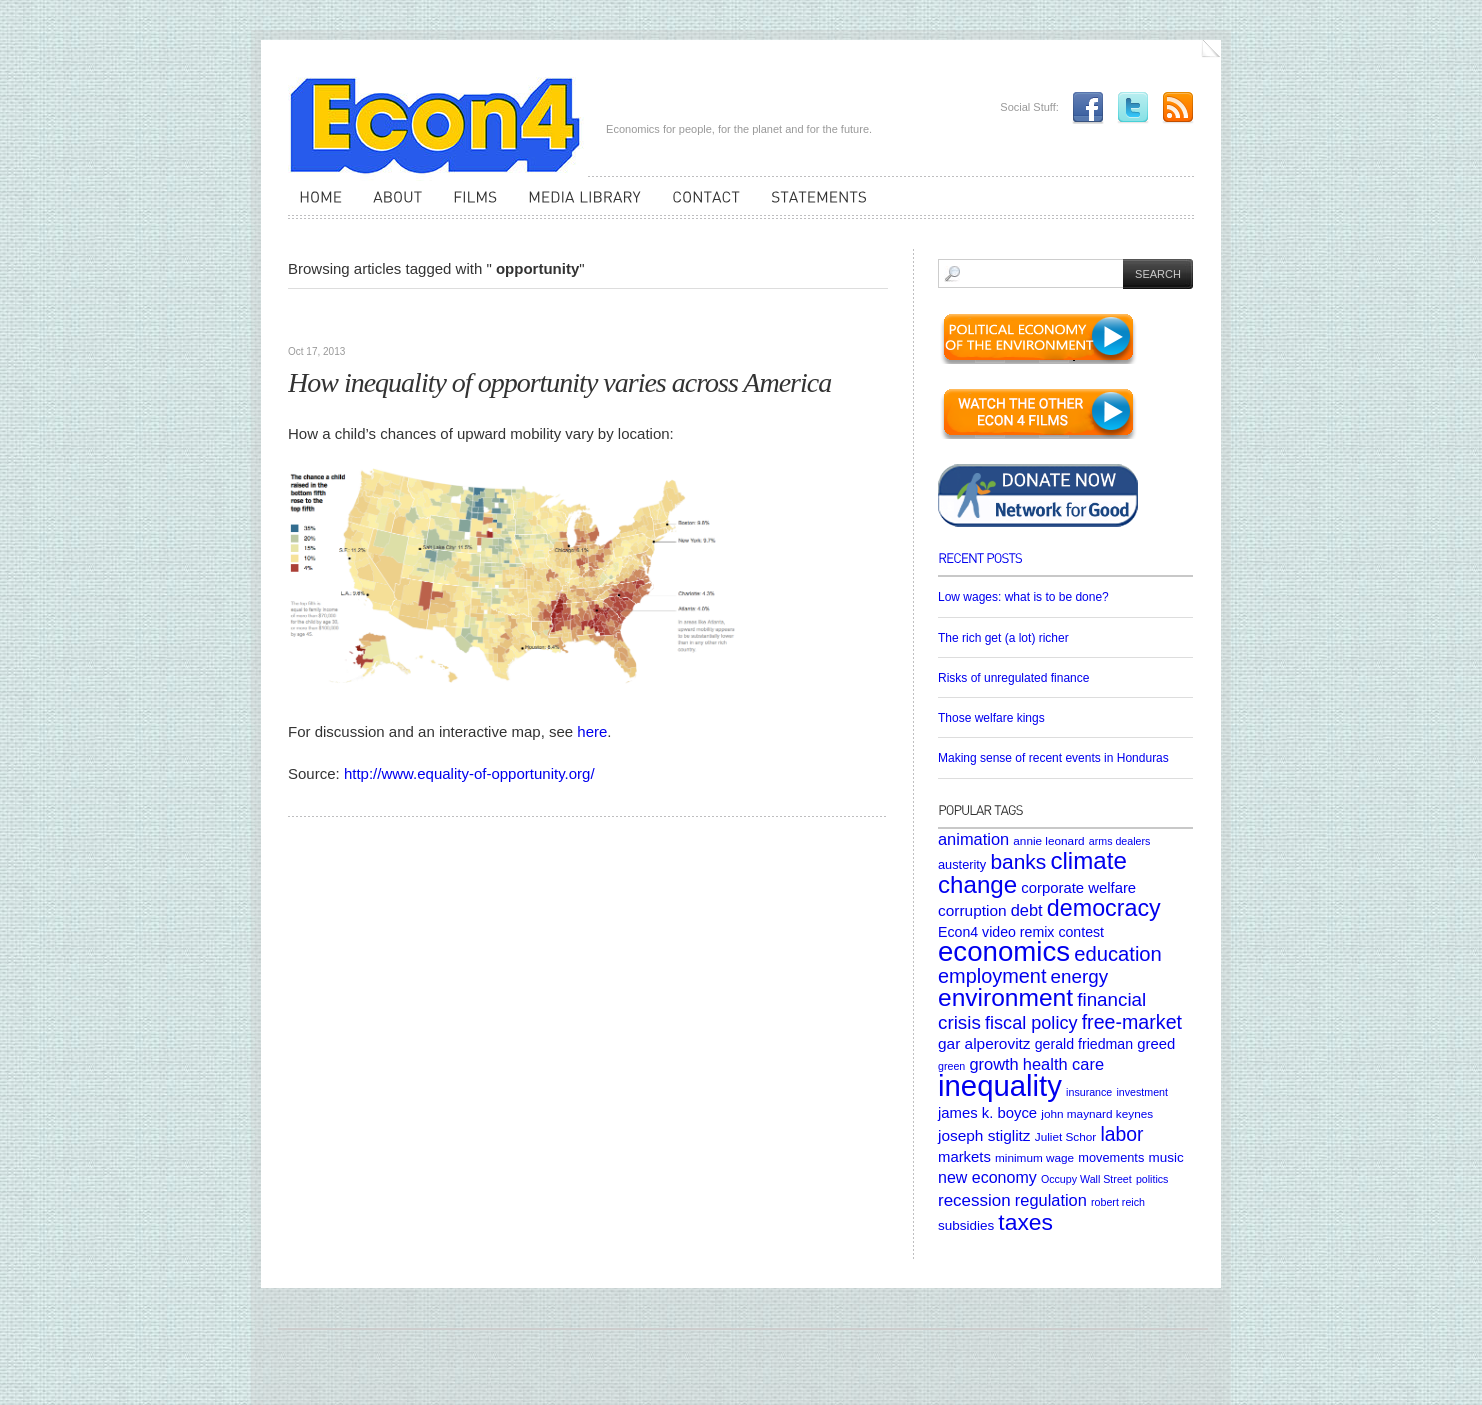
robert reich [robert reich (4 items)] (1118, 1202)
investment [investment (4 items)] (1142, 1092)
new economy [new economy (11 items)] (987, 1177)
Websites (317, 320)
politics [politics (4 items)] (1152, 1179)
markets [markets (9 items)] (964, 1157)
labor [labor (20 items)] (1121, 1134)
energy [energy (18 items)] (1079, 976)
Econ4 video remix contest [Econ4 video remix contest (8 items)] (1021, 932)
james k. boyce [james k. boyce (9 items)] (987, 1113)
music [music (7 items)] (1165, 1157)
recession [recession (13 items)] (974, 1200)
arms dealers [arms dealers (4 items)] (1120, 841)
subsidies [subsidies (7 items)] (966, 1225)
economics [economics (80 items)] (1004, 951)
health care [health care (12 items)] (1063, 1064)
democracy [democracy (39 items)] (1104, 908)
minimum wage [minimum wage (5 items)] (1034, 1157)
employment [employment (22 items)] (992, 976)
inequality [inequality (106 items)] (1000, 1085)
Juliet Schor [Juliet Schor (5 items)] (1065, 1136)
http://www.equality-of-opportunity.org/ (469, 773)
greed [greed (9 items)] (1156, 1044)
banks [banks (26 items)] (1018, 861)
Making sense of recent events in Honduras (1053, 758)
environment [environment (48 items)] (1005, 997)
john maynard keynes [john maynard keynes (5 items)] (1097, 1113)
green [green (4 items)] (951, 1066)
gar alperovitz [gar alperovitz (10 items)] (984, 1043)
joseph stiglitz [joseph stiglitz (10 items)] (984, 1135)
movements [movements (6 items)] (1111, 1157)
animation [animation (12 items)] (973, 839)
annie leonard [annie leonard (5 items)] (1048, 840)
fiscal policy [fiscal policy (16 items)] (1031, 1023)
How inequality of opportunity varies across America (559, 382)
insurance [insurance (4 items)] (1089, 1092)
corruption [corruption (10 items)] (972, 910)
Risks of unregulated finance (1013, 678)
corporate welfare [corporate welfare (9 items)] (1078, 888)
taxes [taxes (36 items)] (1025, 1222)
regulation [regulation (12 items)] (1051, 1200)
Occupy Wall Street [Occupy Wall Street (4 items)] (1086, 1179)
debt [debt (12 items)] (1027, 910)
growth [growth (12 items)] (993, 1064)
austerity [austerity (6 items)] (962, 864)
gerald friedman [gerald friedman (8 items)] (1084, 1044)
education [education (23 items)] (1118, 954)
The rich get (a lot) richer (1003, 638)
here (592, 731)
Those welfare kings (991, 718)
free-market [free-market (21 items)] (1132, 1022)
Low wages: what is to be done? (1023, 597)
